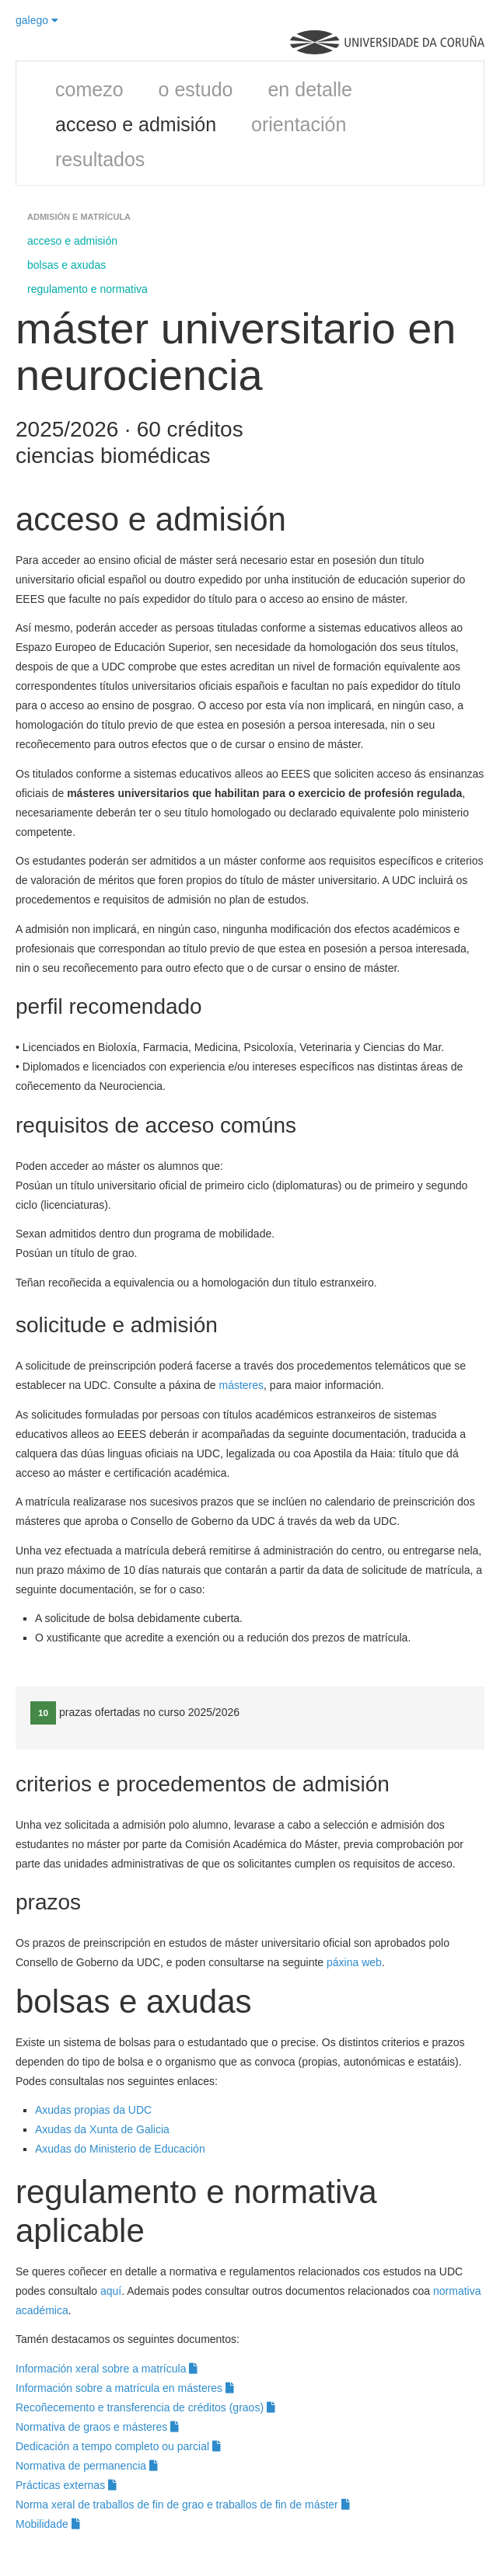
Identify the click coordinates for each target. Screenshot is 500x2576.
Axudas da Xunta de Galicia (102, 2129)
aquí (110, 2291)
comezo (89, 89)
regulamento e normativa (87, 289)
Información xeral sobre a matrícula (107, 2368)
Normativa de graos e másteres (97, 2427)
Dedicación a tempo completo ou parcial (118, 2446)
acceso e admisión (135, 124)
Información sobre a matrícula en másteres (125, 2388)
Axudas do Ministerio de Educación (121, 2149)
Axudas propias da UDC (93, 2110)
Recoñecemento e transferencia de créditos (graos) (145, 2407)
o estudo (196, 89)
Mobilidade (48, 2524)
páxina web (354, 1962)
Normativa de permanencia (87, 2465)
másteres (241, 1385)
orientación (298, 124)
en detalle (309, 89)
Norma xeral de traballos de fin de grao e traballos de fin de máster (183, 2504)
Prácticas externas (66, 2485)
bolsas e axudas (66, 265)
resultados (100, 159)
